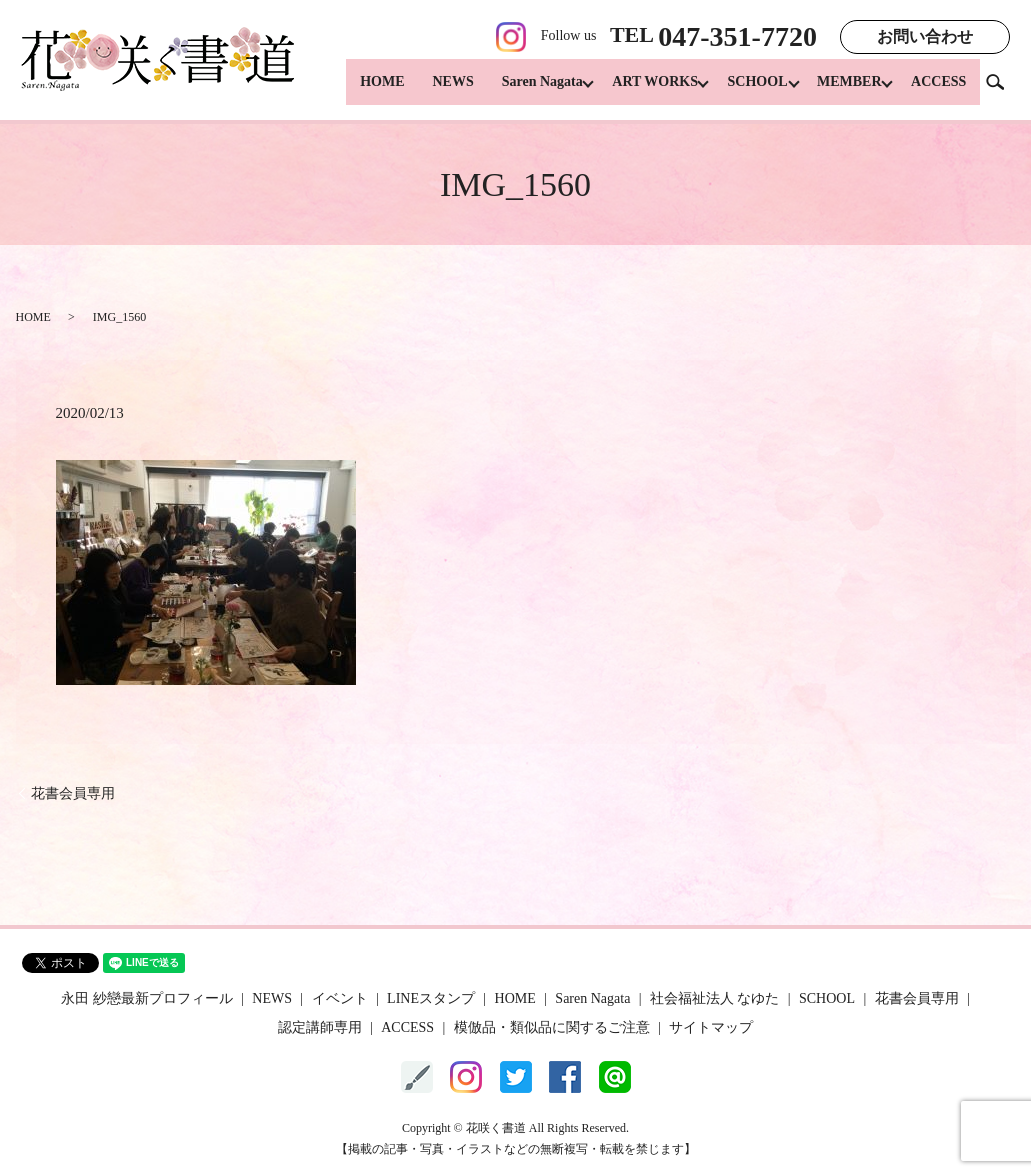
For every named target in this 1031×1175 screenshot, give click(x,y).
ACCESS (938, 90)
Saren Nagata (520, 90)
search (1003, 89)
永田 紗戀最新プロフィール (147, 998)
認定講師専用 (320, 1027)
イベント (340, 998)
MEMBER (844, 90)
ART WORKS (639, 90)
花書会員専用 (73, 793)
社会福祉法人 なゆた (715, 998)
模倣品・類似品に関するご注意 (552, 1027)
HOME (360, 90)
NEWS (431, 90)
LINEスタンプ (431, 998)
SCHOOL (747, 90)
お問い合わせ (925, 36)
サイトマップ (711, 1027)
